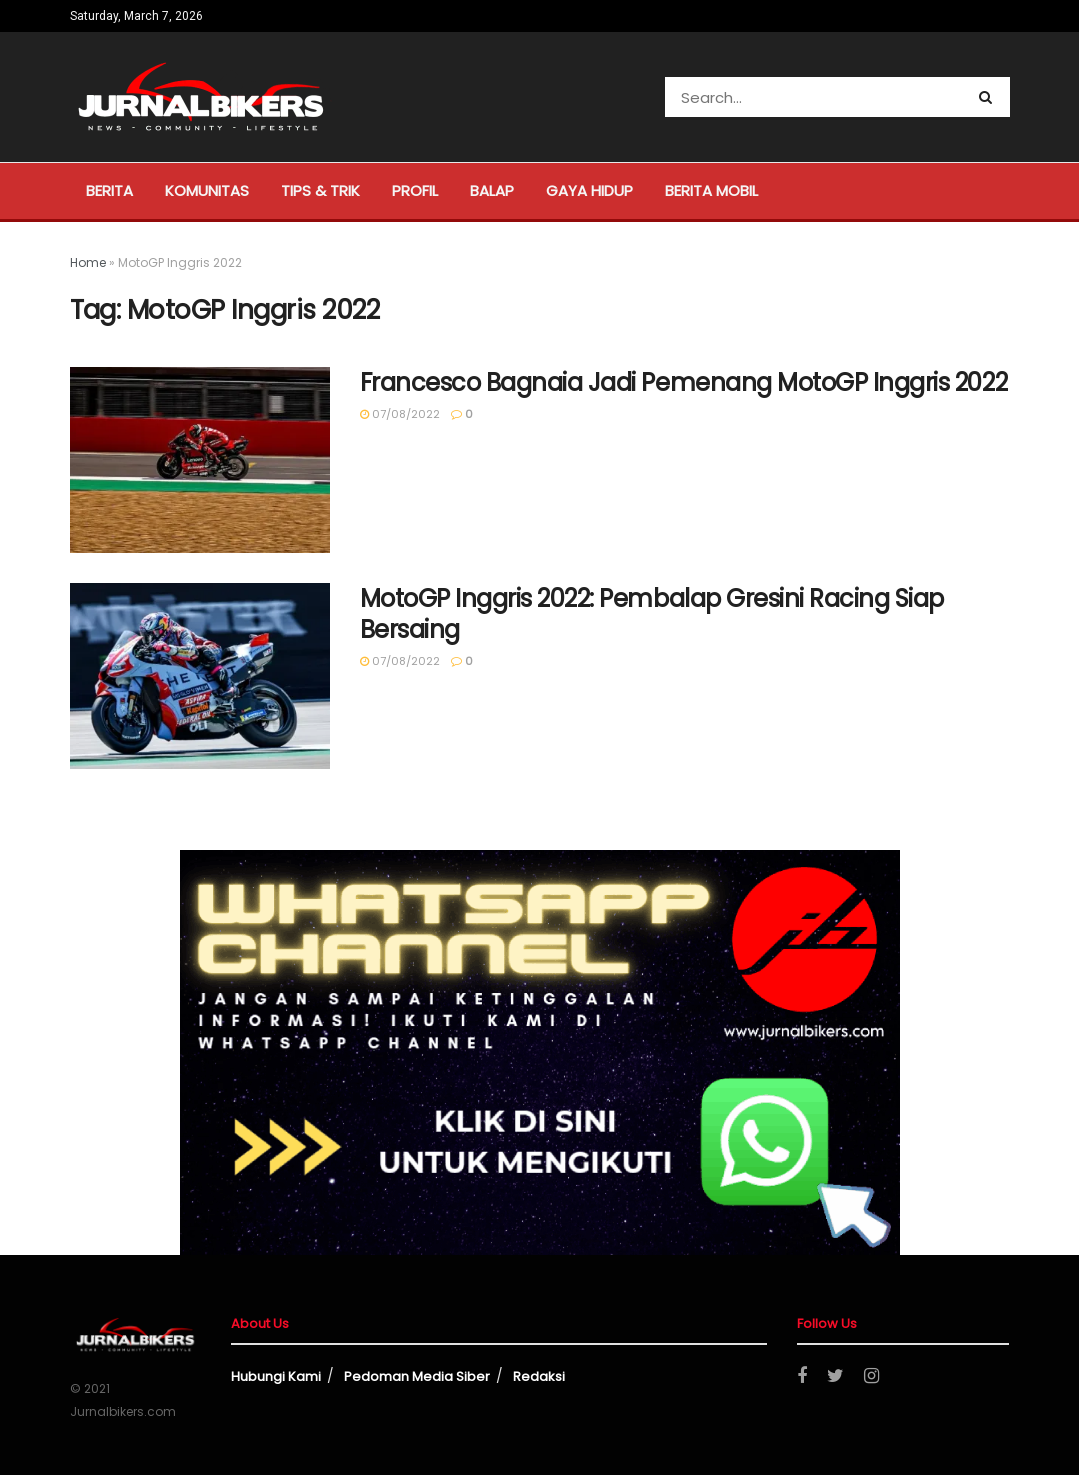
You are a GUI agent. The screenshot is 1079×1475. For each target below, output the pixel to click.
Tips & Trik (320, 190)
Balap (492, 190)
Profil (415, 190)
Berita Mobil (711, 190)
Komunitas (207, 190)
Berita (109, 190)
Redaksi (539, 1376)
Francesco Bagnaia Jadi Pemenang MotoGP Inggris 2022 (684, 382)
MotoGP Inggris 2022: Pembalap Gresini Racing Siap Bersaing (652, 614)
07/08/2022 (400, 414)
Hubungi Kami (276, 1376)
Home (88, 262)
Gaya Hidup (589, 190)
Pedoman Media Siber (417, 1376)
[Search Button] (989, 97)
